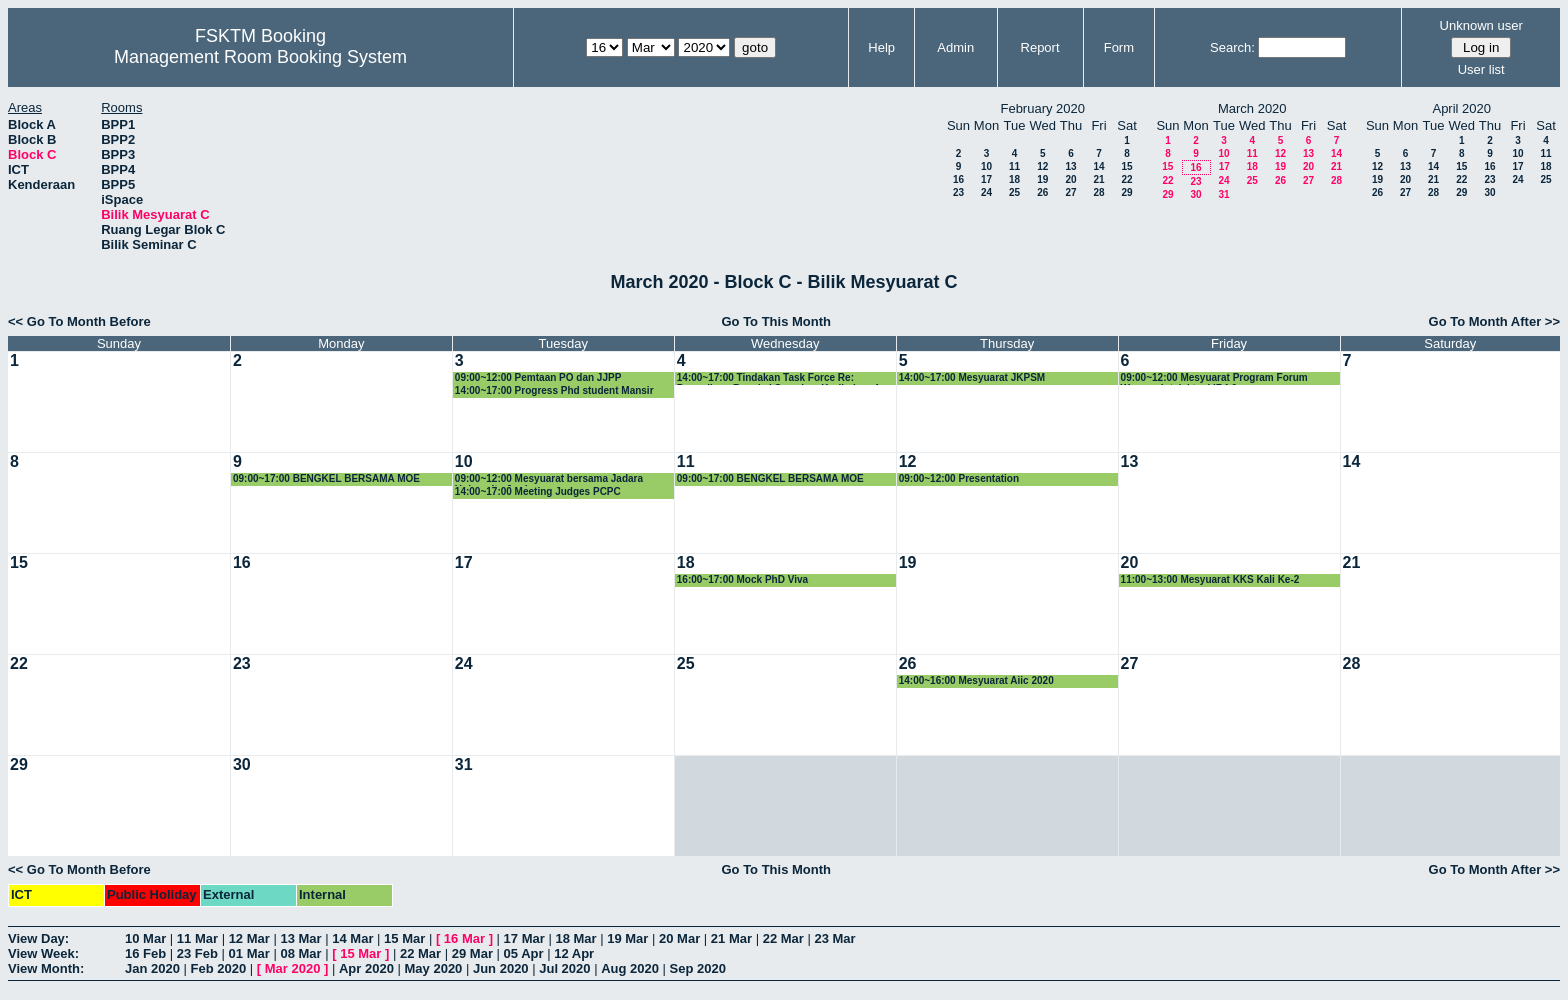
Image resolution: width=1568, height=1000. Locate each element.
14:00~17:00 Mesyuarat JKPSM (972, 377)
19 (1042, 179)
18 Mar (575, 938)
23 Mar (834, 938)
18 (1014, 179)
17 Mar (524, 938)
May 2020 (434, 968)
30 (1195, 194)
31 (1223, 194)
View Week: (43, 953)
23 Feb (197, 953)
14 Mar (352, 938)
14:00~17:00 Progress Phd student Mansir (554, 390)
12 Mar (249, 938)
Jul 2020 (564, 968)
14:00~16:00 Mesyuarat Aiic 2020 (976, 680)
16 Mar (464, 938)
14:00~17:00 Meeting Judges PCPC (538, 491)
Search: (1232, 47)
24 (986, 192)
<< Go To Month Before (79, 321)
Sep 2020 (698, 968)
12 (1042, 166)
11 (1014, 166)
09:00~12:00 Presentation (959, 478)
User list (1481, 69)
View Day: (38, 938)
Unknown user (1481, 25)
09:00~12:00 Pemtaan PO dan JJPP (538, 377)
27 (1070, 192)
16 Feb (145, 953)
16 (958, 179)
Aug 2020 (630, 968)
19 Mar (627, 938)
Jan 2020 (152, 968)
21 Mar (731, 938)
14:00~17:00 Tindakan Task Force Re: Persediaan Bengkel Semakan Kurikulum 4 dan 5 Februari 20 (778, 378)
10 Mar (145, 938)
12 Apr (574, 953)
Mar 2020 (293, 968)
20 (1070, 179)
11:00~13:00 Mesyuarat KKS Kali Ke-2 (1210, 579)
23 (958, 192)
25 (1014, 192)
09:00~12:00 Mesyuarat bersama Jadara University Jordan (549, 479)
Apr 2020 (366, 968)
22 (1126, 179)
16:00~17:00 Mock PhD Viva (742, 579)
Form (1119, 47)
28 (1098, 192)
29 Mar (472, 953)
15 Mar (404, 938)
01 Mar (249, 953)
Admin (955, 47)
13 (1070, 166)
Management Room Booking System (260, 57)
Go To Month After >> (1494, 321)
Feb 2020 (219, 968)
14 (1098, 166)
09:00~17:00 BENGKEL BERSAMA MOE (326, 478)
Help (881, 47)
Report (1040, 47)
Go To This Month (776, 321)
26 (1042, 192)
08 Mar (300, 953)
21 (1098, 179)
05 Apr (524, 953)
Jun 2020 (501, 968)
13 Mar (300, 938)
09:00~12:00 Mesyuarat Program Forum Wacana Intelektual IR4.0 (1214, 378)
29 (1126, 192)
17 (986, 179)
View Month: (46, 968)
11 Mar (197, 938)
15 (1126, 166)
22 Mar (783, 938)
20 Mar (679, 938)
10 (986, 166)
